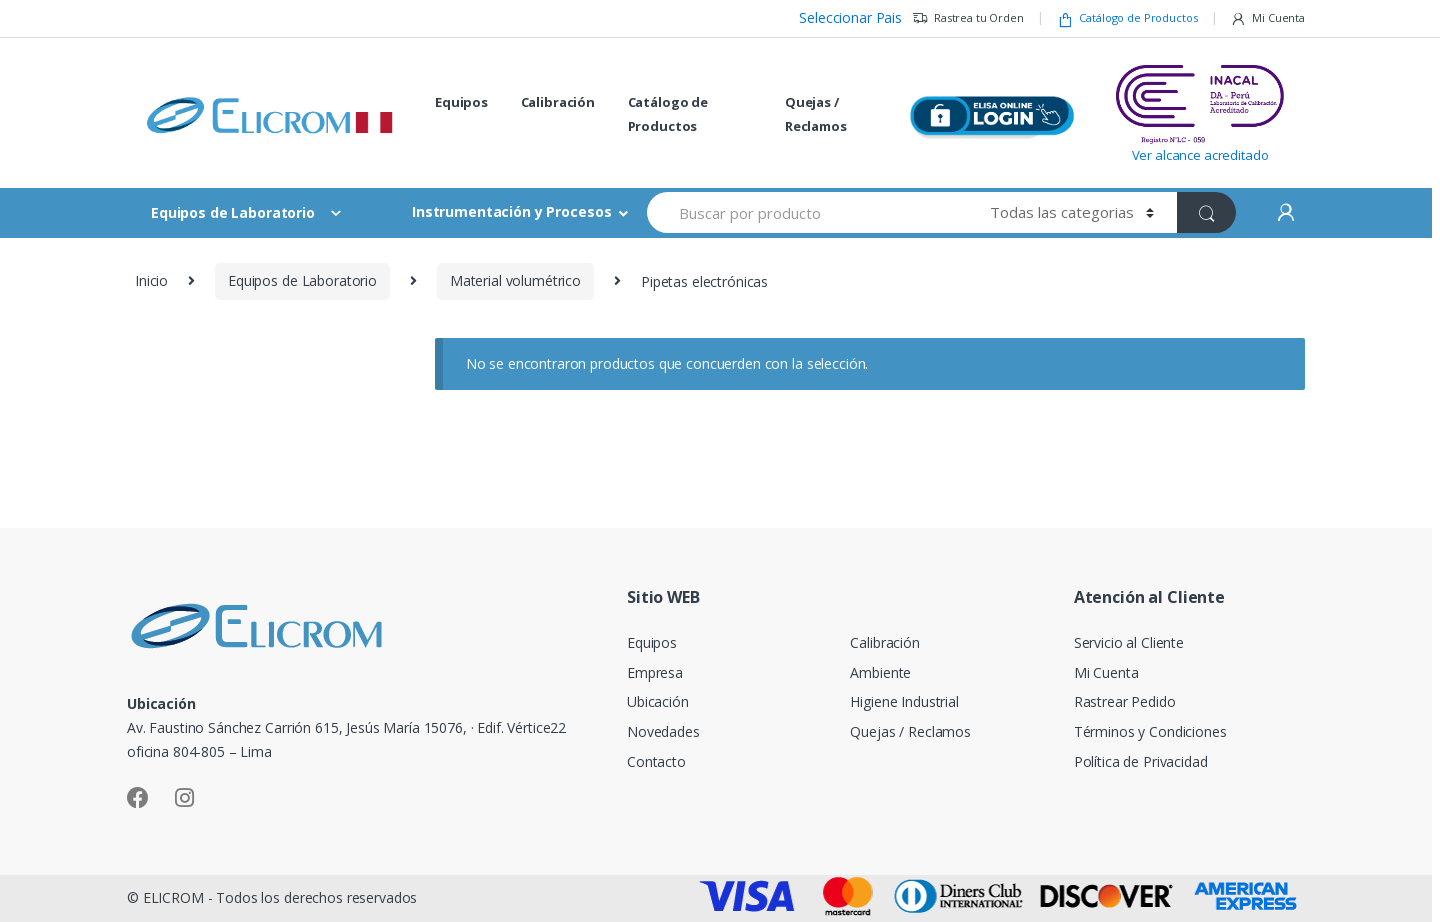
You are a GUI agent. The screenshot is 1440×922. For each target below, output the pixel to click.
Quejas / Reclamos (816, 114)
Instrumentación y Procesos (511, 211)
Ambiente (880, 672)
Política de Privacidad (1141, 761)
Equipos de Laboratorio (302, 280)
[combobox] (807, 212)
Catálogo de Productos (1127, 18)
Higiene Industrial (904, 701)
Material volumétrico (515, 280)
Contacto (656, 761)
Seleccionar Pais (850, 17)
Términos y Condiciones (1150, 731)
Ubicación (658, 701)
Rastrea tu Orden (968, 18)
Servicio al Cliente (1129, 642)
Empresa (655, 672)
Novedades (663, 731)
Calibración (558, 102)
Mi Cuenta (1267, 18)
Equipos (461, 102)
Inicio (151, 280)
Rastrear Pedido (1125, 701)
